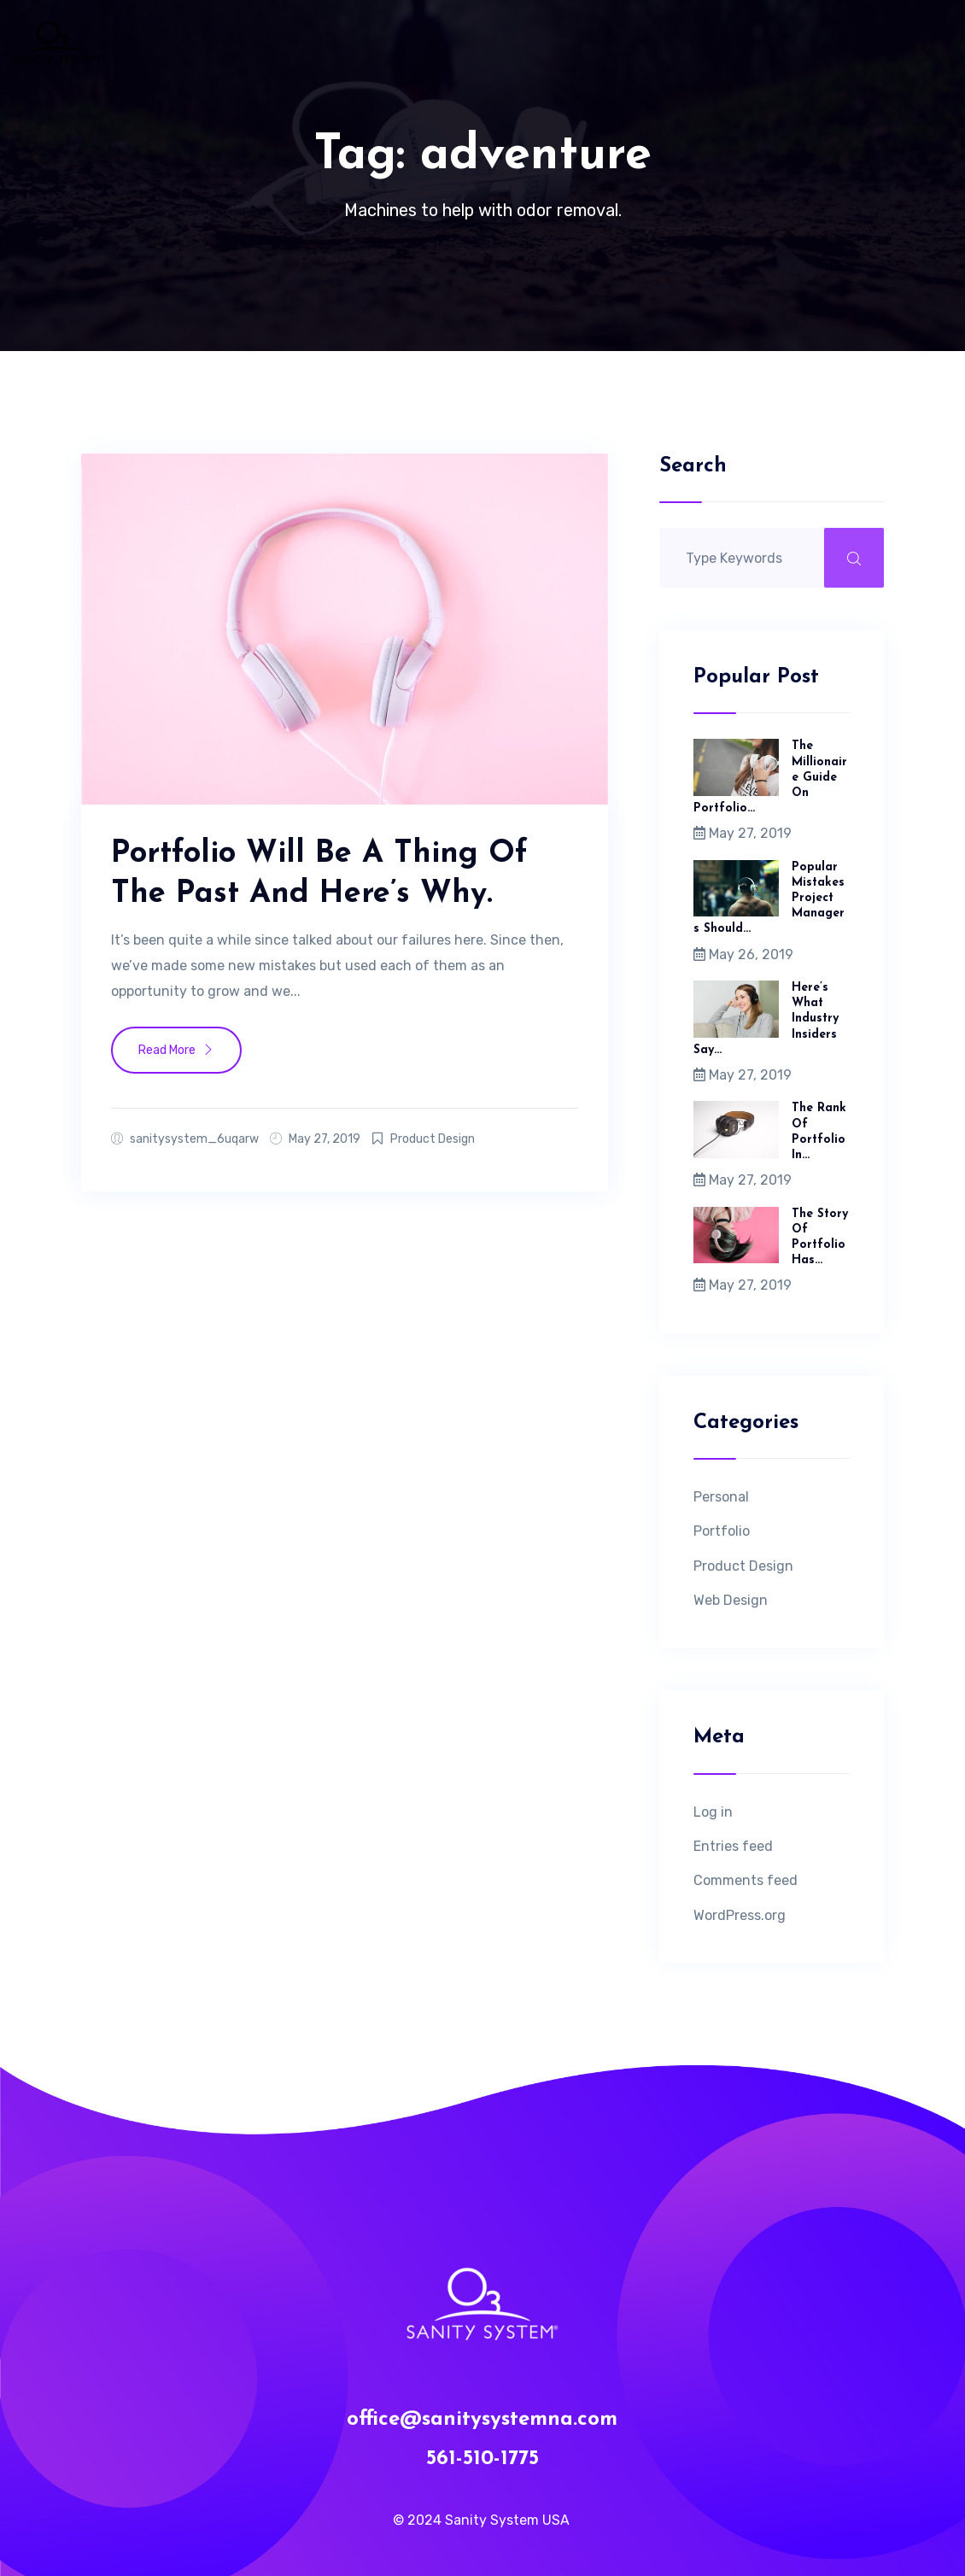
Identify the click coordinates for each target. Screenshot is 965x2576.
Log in (713, 1812)
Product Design (432, 1139)
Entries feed (733, 1846)
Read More (176, 1050)
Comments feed (745, 1880)
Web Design (730, 1600)
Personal (721, 1497)
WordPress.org (739, 1915)
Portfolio (721, 1531)
